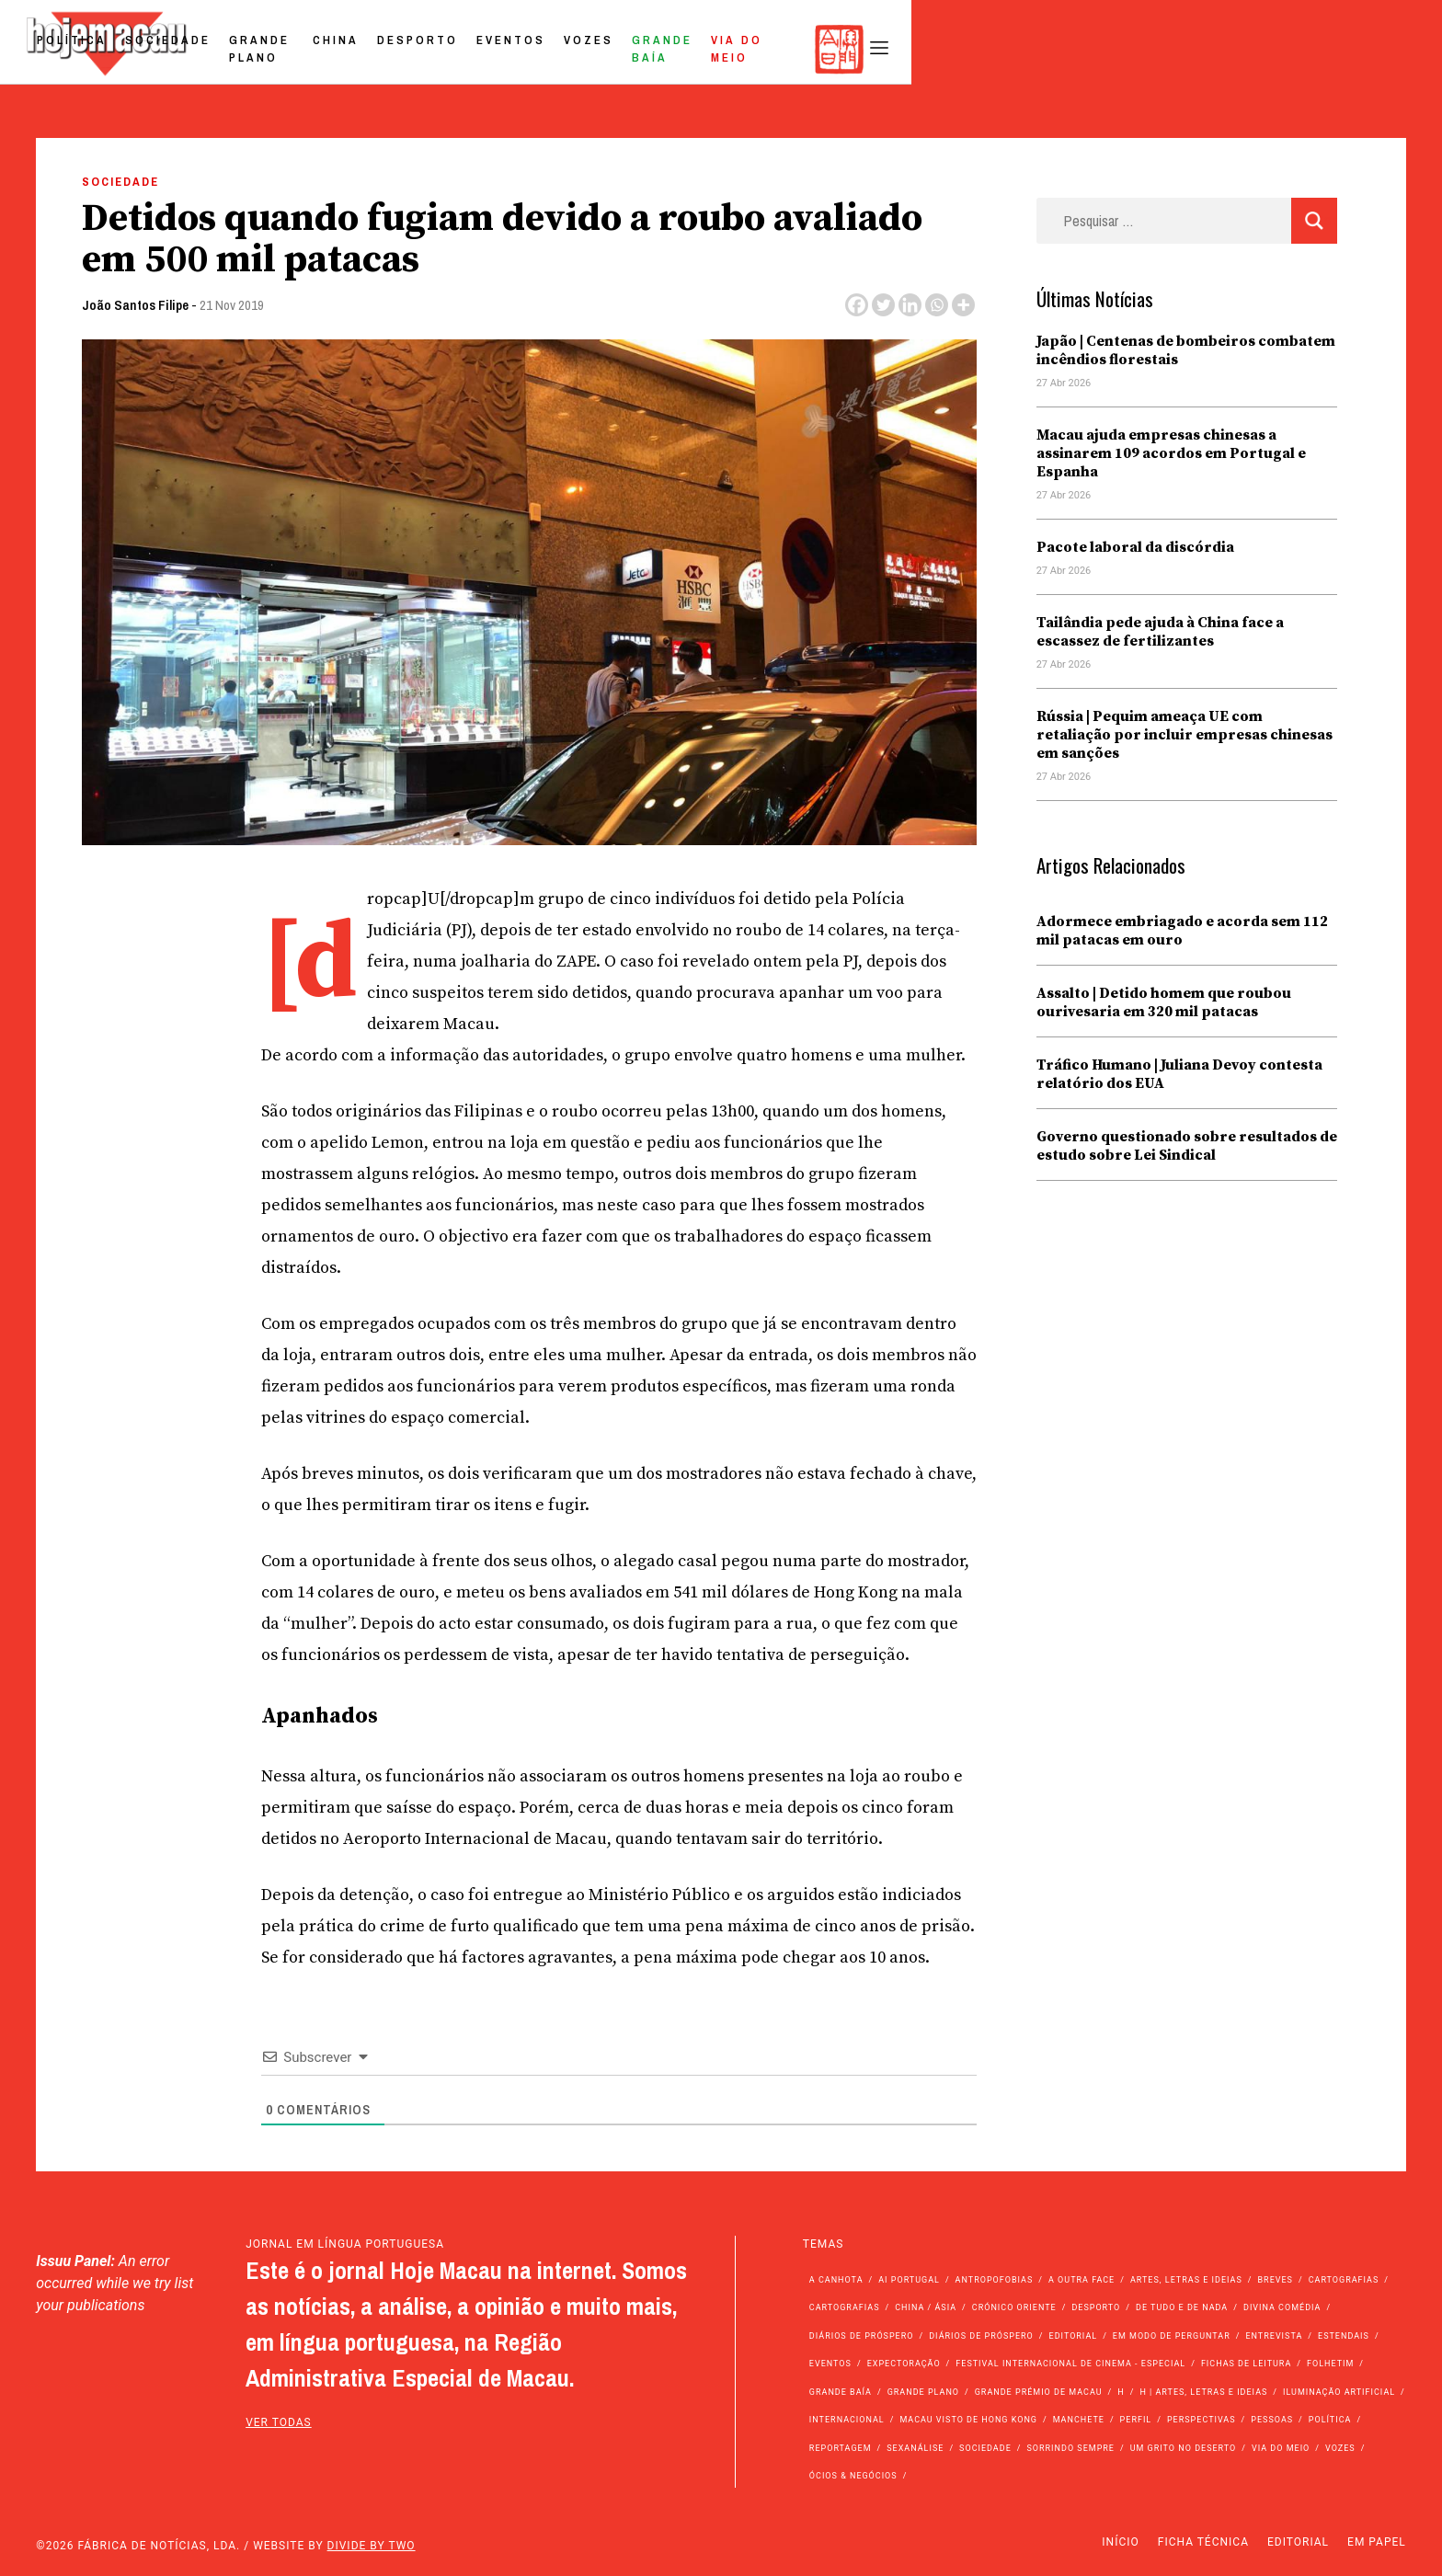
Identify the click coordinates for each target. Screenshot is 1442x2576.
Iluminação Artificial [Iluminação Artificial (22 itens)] (1339, 2392)
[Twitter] (883, 304)
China (774, 49)
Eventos (949, 49)
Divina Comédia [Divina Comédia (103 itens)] (1282, 2307)
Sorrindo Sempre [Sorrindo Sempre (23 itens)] (1070, 2448)
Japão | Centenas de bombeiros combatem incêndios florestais (1185, 350)
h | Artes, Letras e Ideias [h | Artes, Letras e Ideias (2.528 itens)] (1203, 2392)
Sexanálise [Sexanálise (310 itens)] (915, 2448)
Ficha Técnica (1203, 2542)
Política (461, 49)
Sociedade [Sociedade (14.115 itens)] (985, 2448)
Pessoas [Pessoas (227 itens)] (1272, 2419)
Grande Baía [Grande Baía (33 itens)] (840, 2392)
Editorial (1298, 2542)
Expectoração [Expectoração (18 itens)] (904, 2363)
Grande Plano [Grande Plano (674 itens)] (923, 2392)
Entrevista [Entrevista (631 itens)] (1273, 2336)
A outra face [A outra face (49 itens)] (1081, 2279)
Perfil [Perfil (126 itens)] (1136, 2419)
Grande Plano (675, 49)
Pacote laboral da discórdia (1135, 547)
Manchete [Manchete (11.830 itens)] (1078, 2419)
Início (1120, 2542)
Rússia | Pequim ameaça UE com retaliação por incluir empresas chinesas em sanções (1184, 734)
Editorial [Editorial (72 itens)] (1073, 2336)
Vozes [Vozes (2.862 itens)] (1340, 2448)
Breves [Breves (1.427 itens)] (1275, 2279)
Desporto (856, 49)
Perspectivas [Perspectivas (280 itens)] (1201, 2419)
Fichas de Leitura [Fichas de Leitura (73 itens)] (1246, 2363)
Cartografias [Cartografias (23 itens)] (844, 2307)
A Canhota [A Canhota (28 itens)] (836, 2279)
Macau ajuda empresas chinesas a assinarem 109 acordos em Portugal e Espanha (1171, 453)
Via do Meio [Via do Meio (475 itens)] (1281, 2448)
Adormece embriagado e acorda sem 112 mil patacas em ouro (1182, 930)
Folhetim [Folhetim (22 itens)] (1330, 2363)
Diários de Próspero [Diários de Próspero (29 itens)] (981, 2336)
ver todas (279, 2422)
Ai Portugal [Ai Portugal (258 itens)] (909, 2279)
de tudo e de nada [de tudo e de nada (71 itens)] (1182, 2307)
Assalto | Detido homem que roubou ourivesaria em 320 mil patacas (1163, 1002)
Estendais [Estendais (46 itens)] (1343, 2336)
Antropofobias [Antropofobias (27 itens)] (995, 2279)
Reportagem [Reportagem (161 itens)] (840, 2448)
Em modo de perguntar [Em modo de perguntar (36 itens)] (1171, 2336)
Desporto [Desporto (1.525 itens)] (1095, 2307)
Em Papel (1376, 2542)
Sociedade (557, 49)
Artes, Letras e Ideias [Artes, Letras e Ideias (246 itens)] (1186, 2279)
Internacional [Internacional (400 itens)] (847, 2419)
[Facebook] (856, 304)
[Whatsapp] (936, 304)
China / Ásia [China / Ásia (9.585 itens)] (925, 2307)
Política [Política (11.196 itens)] (1330, 2419)
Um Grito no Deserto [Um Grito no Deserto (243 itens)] (1183, 2448)
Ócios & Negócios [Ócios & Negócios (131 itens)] (853, 2475)
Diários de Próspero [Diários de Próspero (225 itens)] (861, 2336)
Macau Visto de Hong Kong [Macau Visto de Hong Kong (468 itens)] (968, 2419)
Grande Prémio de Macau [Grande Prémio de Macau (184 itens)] (1039, 2392)
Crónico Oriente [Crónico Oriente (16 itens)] (1014, 2307)
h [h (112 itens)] (1120, 2392)
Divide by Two (371, 2545)
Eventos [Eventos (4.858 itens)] (830, 2363)
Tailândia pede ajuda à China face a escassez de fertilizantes (1160, 631)
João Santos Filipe (135, 305)
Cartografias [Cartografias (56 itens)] (1344, 2279)
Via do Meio (1238, 49)
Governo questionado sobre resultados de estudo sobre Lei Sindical (1186, 1146)
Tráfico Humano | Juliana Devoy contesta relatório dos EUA (1179, 1074)
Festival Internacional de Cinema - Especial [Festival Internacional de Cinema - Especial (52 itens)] (1070, 2363)
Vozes (1027, 49)
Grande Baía (1121, 49)
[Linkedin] (909, 304)
